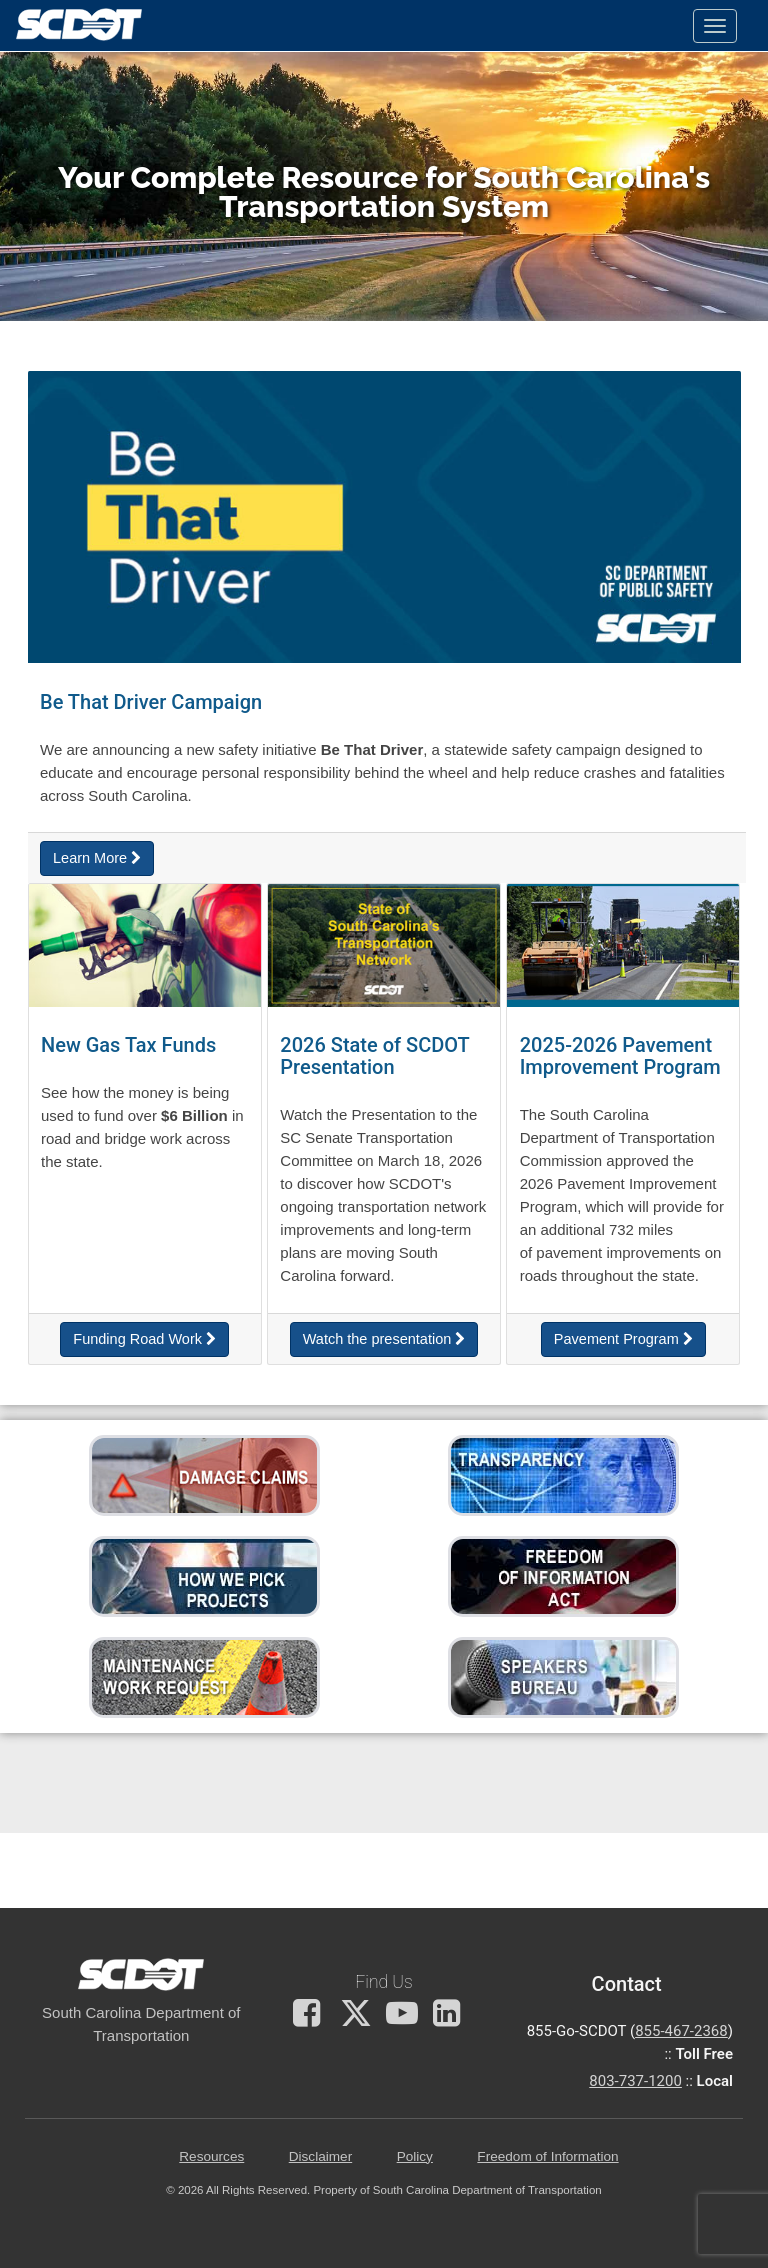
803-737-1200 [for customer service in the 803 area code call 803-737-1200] (635, 2081)
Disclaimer (320, 2156)
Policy (415, 2156)
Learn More (97, 858)
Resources (211, 2156)
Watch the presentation (384, 1339)
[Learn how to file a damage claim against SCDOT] (204, 1474)
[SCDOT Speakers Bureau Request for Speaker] (563, 1676)
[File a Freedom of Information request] (563, 1575)
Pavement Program (623, 1339)
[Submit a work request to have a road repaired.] (204, 1676)
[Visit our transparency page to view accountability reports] (563, 1474)
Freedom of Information (547, 2156)
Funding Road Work (144, 1339)
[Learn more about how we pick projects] (204, 1575)
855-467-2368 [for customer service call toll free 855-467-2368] (681, 2031)
